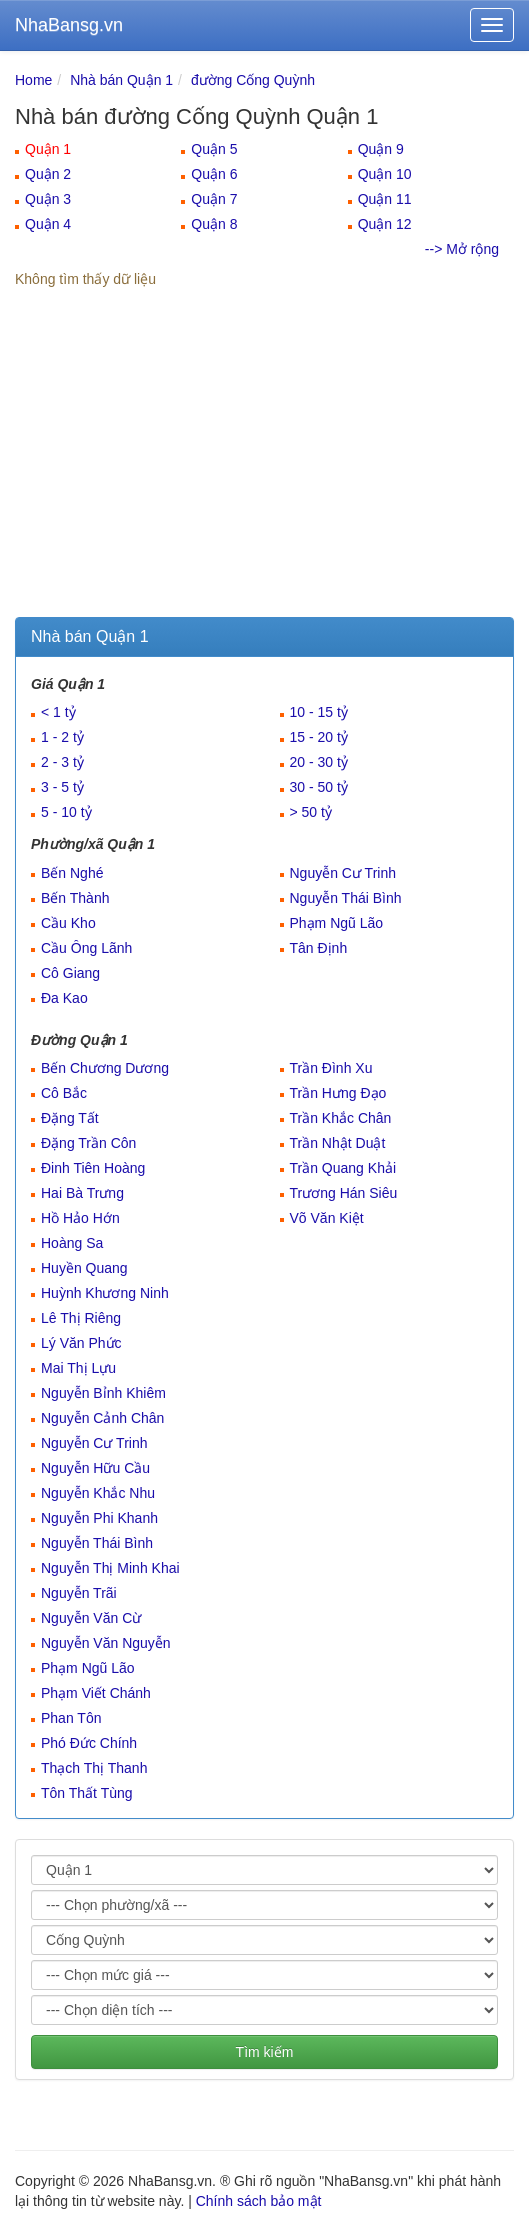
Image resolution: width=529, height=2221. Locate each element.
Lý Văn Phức (81, 1343)
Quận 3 (48, 199)
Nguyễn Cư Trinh (343, 873)
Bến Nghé (72, 873)
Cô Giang (70, 973)
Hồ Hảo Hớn (80, 1218)
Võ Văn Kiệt (327, 1218)
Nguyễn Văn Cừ (91, 1618)
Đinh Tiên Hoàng (93, 1168)
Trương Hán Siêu (344, 1193)
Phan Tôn (71, 1718)
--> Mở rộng (462, 249)
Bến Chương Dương (105, 1068)
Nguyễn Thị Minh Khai (110, 1568)
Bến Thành (75, 898)
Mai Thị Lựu (78, 1368)
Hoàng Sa (72, 1243)
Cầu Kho (68, 923)
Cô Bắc (64, 1093)
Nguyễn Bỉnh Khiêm (103, 1393)
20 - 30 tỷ (319, 762)
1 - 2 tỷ (62, 737)
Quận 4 (48, 224)
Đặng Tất (70, 1118)
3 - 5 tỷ (62, 787)
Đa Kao (64, 998)
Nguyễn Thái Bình (346, 898)
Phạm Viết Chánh (96, 1693)
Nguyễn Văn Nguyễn (106, 1643)
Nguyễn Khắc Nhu (98, 1493)
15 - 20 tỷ (319, 737)
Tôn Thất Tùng (87, 1793)
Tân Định (319, 948)
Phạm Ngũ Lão (337, 923)
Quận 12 (385, 224)
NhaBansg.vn (69, 25)
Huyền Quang (84, 1268)
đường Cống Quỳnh (253, 80)
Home (33, 80)
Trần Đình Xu (331, 1068)
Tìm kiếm (265, 2052)
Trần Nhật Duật (338, 1143)
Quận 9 (381, 149)
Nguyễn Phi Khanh (99, 1518)
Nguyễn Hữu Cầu (95, 1468)
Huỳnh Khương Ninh (105, 1293)
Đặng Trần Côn (88, 1143)
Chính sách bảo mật (259, 2201)
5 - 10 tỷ (66, 812)
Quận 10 (385, 174)
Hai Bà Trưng (82, 1193)
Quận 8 (214, 224)
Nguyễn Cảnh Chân (102, 1418)
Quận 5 (214, 149)
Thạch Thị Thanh (94, 1768)
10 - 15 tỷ (319, 712)
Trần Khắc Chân (341, 1118)
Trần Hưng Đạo (338, 1093)
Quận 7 (214, 199)
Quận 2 (48, 174)
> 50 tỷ (311, 812)
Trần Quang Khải (343, 1168)
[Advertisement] (264, 467)
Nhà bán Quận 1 (121, 80)
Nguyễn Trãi (79, 1593)
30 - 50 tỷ (319, 787)
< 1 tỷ (58, 712)
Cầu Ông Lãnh (86, 948)
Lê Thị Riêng (81, 1318)
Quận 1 (48, 149)
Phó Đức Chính (89, 1743)
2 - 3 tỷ (62, 762)
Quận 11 (385, 199)
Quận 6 (214, 174)
